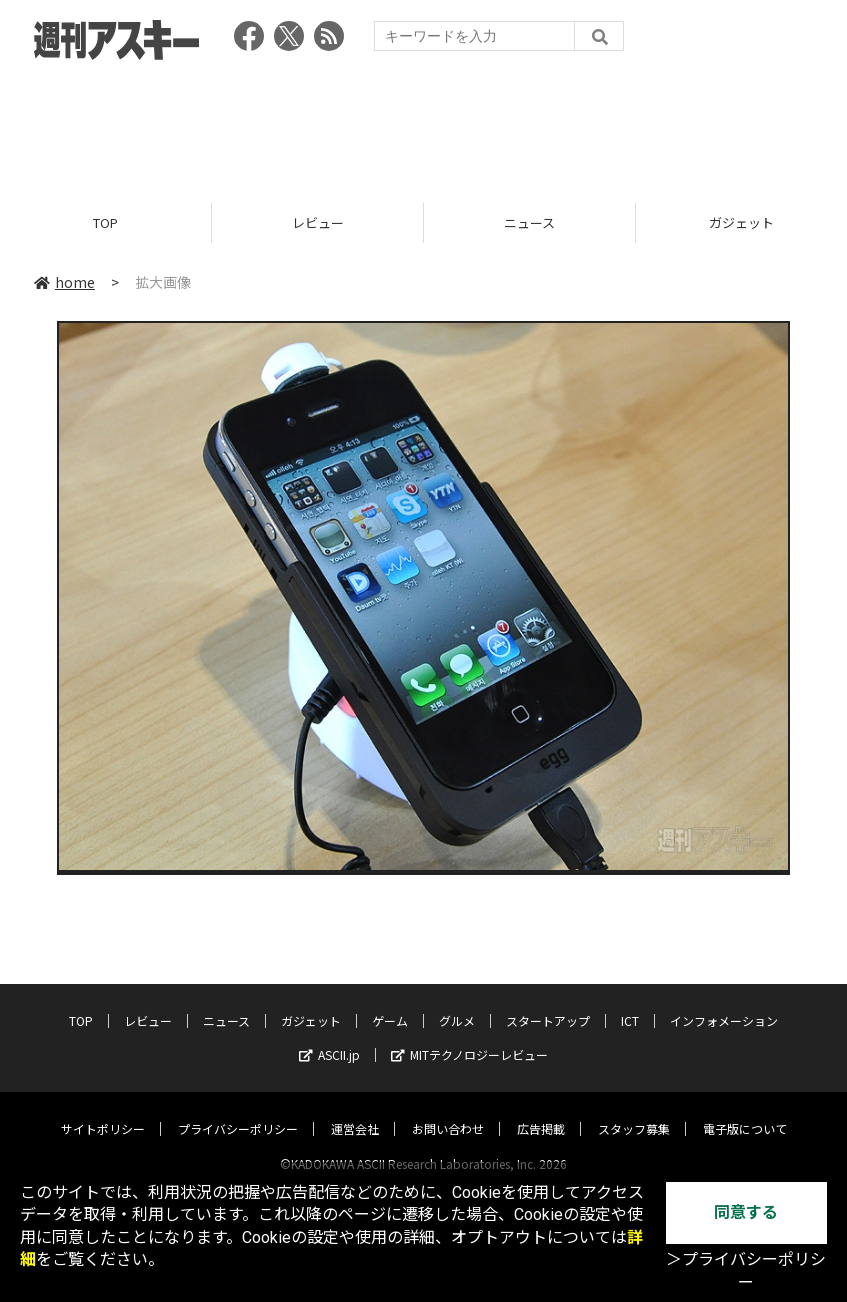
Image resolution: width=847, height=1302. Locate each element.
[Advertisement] (424, 125)
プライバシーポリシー (238, 1109)
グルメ (457, 1001)
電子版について (745, 1109)
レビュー (318, 222)
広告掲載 (541, 1109)
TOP (105, 222)
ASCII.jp (329, 1035)
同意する (746, 1212)
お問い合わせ (448, 1109)
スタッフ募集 (634, 1109)
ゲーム (390, 1001)
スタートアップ (548, 1001)
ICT (630, 1001)
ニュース (529, 222)
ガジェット (311, 1001)
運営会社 (355, 1109)
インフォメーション (724, 1001)
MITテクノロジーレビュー (469, 1035)
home (64, 282)
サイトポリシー (103, 1109)
